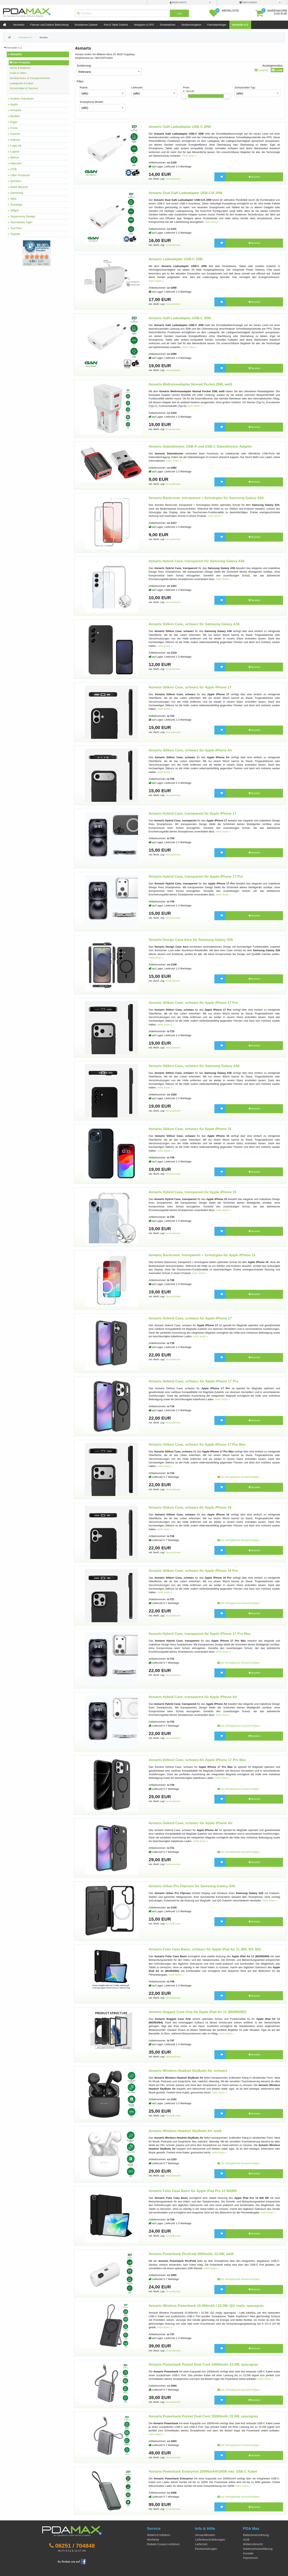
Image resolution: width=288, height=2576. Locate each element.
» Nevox (13, 157)
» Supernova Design (21, 216)
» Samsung (15, 192)
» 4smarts (15, 54)
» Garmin (14, 133)
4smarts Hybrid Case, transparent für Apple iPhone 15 (192, 1192)
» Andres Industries (21, 98)
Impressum (250, 2557)
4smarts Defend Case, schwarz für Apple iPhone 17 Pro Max (197, 1760)
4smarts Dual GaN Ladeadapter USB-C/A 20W (185, 193)
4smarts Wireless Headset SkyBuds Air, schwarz (188, 2071)
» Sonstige (15, 204)
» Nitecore (15, 163)
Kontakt (248, 2553)
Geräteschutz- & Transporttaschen (30, 78)
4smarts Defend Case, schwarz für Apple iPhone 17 (190, 1318)
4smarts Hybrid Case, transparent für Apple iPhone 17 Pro (196, 876)
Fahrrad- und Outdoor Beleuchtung (49, 24)
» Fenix (13, 128)
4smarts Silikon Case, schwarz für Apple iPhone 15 (190, 1129)
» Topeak (14, 234)
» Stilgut (13, 210)
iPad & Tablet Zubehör (116, 24)
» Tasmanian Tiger (20, 222)
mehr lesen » (189, 155)
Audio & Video (18, 72)
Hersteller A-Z (240, 24)
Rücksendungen (206, 2548)
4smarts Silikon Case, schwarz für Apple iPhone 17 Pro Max (197, 1444)
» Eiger (12, 122)
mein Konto (178, 2)
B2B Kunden (248, 2)
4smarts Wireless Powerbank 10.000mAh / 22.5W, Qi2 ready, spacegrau (206, 2306)
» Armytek (14, 110)
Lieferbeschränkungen (210, 2539)
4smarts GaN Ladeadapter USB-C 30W (180, 318)
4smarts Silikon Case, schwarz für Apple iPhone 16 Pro (193, 1571)
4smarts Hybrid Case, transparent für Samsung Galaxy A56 (196, 561)
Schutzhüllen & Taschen (24, 88)
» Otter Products (19, 175)
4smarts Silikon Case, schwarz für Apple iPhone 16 (190, 1507)
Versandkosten (173, 179)
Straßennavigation (191, 24)
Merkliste (153, 2539)
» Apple (13, 104)
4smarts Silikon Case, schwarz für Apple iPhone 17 (190, 687)
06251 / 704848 (75, 2545)
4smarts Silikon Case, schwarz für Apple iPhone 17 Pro (193, 1003)
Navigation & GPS (144, 24)
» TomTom (15, 228)
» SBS (12, 198)
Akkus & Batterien (20, 67)
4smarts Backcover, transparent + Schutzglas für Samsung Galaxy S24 (206, 498)
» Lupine (13, 151)
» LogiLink (15, 145)
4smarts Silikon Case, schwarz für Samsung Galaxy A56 (194, 1066)
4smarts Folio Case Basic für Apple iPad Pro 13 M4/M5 (193, 2191)
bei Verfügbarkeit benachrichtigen (238, 1476)
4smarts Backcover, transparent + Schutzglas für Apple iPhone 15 (202, 1255)
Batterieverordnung (256, 2535)
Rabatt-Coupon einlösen (163, 2544)
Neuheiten (18, 24)
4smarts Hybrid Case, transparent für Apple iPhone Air (193, 1697)
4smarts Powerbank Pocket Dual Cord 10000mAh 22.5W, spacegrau (203, 2364)
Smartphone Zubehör (86, 24)
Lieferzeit (201, 2544)
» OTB (12, 169)
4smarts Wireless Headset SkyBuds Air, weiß (185, 2131)
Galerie (261, 70)
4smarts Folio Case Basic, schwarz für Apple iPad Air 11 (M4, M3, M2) (205, 1949)
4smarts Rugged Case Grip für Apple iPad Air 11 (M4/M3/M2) (197, 2012)
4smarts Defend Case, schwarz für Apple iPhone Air (191, 1823)
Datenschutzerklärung (258, 2548)
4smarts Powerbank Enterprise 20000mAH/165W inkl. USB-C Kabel (203, 2471)
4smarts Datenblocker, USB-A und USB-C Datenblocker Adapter (200, 446)
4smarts (43, 37)
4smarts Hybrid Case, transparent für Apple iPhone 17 (192, 813)
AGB (246, 2539)
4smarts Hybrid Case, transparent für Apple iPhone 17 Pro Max (199, 1634)
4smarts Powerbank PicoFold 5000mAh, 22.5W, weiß (191, 2254)
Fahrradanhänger (216, 24)
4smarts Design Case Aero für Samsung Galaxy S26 (191, 940)
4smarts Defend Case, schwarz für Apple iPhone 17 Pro (193, 1381)
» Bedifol (14, 116)
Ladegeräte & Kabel (21, 83)
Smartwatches (167, 24)
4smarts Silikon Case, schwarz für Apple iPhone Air (190, 750)
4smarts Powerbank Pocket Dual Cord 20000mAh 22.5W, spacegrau (203, 2416)
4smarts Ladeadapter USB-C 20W (176, 259)
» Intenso (14, 139)
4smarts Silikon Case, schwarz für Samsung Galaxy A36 (194, 624)
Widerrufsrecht (253, 2544)
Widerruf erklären (158, 2535)
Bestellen (254, 177)
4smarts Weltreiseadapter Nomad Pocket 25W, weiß (190, 384)
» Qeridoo (14, 181)
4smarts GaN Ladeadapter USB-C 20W (180, 127)
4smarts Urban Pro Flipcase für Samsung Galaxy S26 (192, 1886)
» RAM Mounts (18, 187)
